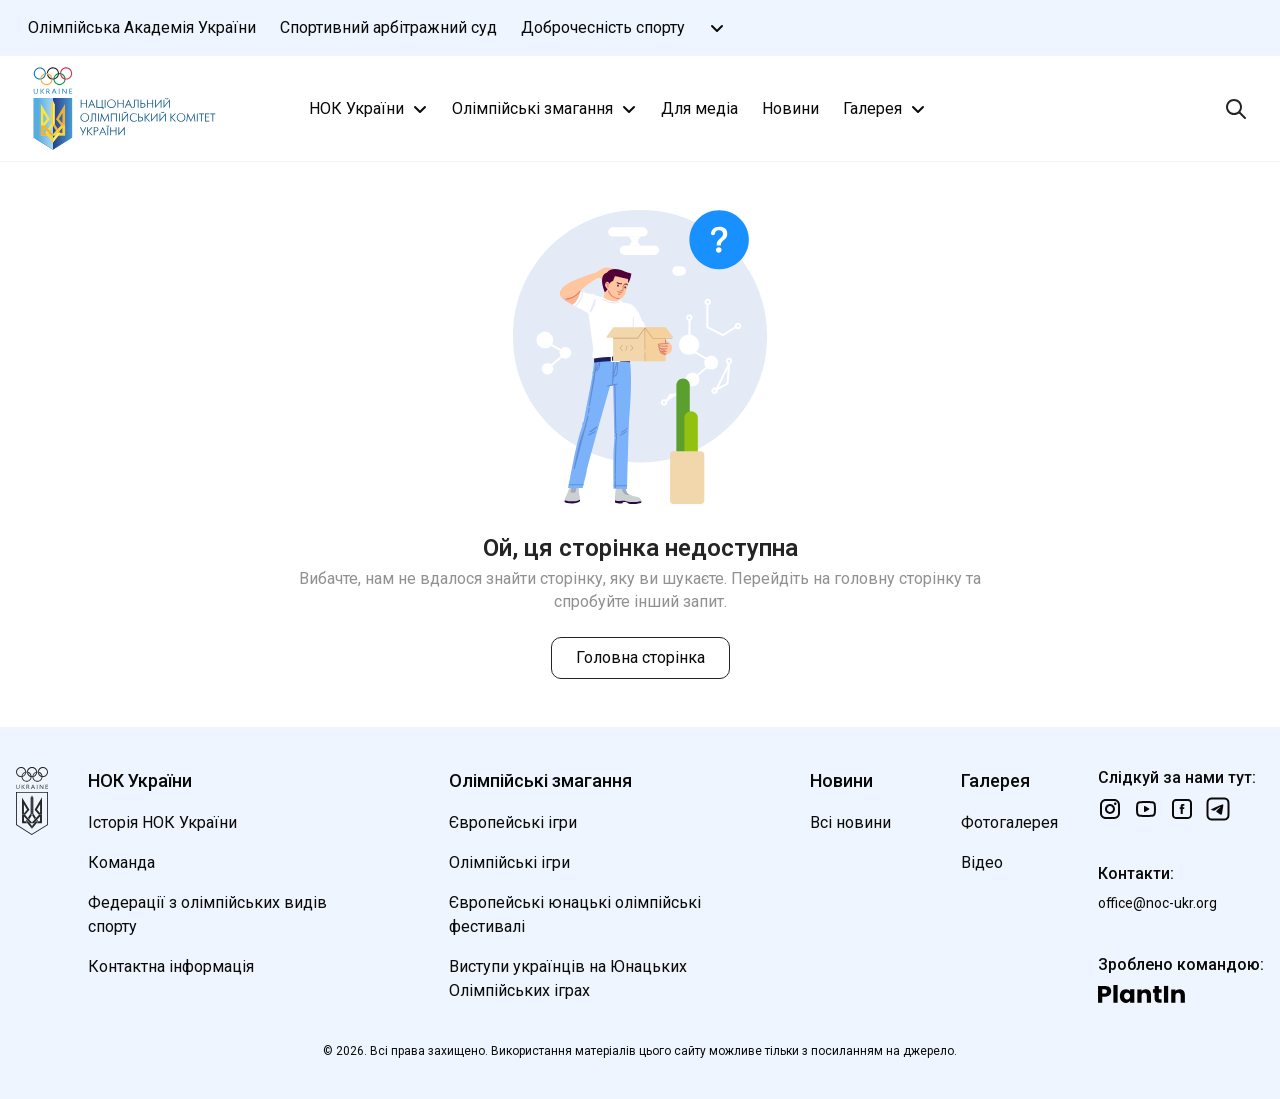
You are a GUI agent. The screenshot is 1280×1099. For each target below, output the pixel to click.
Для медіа (699, 108)
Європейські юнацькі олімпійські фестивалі (575, 914)
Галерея (886, 109)
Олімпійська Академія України (142, 27)
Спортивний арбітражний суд (388, 27)
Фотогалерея (1009, 822)
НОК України (370, 109)
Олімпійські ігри (509, 862)
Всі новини (850, 822)
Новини (790, 108)
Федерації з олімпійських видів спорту (207, 914)
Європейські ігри (513, 822)
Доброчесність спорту (603, 27)
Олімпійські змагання (546, 109)
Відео (982, 862)
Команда (121, 862)
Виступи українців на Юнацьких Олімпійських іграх (568, 978)
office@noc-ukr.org (1157, 903)
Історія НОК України (162, 822)
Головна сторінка (640, 657)
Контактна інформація (171, 966)
